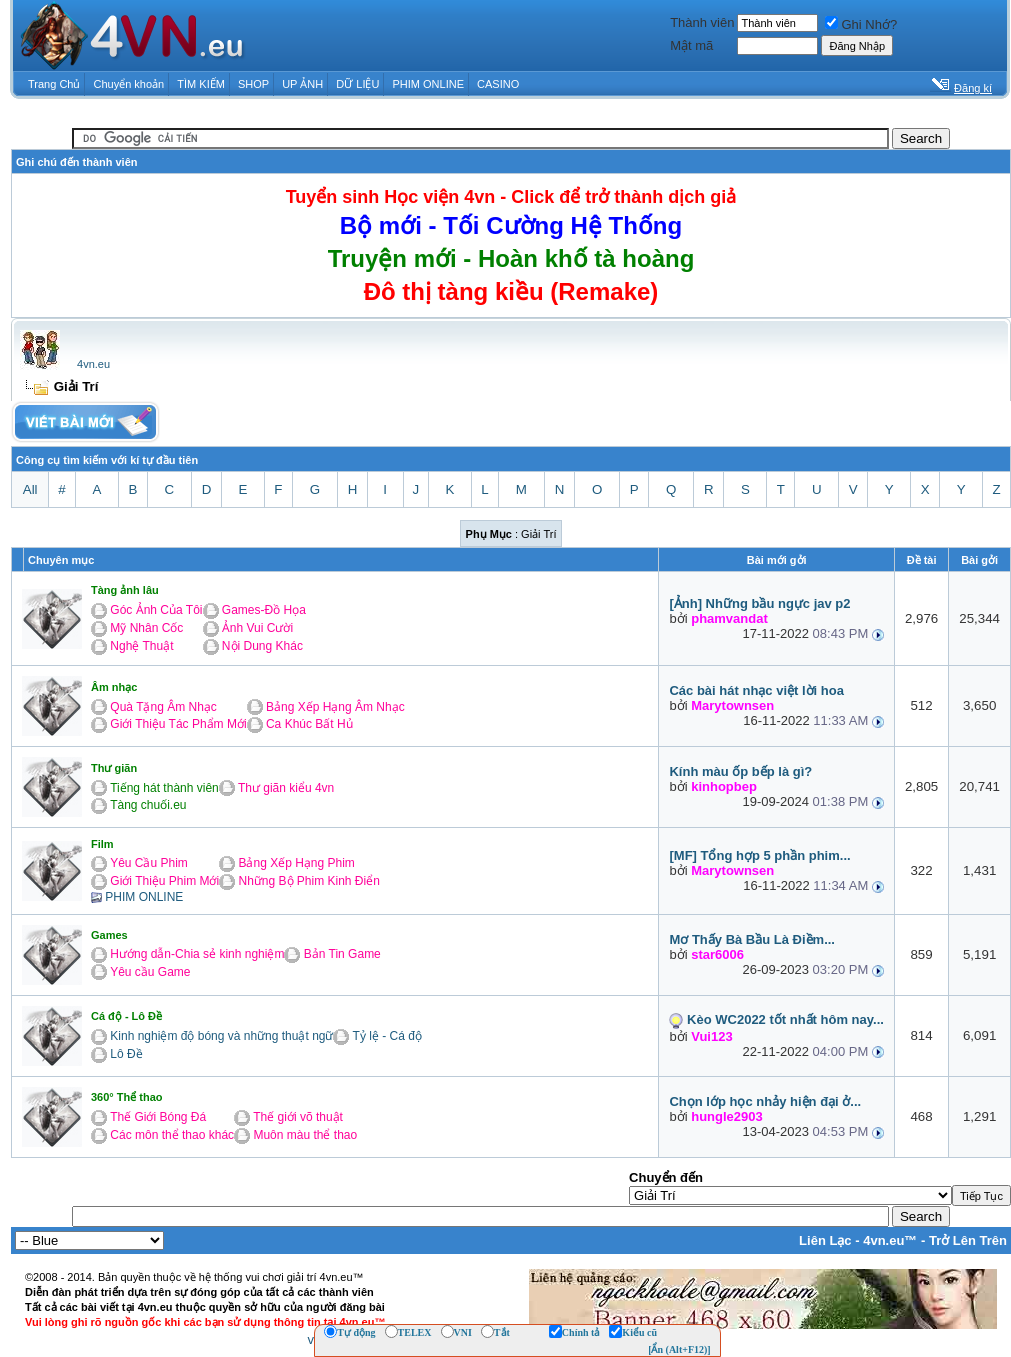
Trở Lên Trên (968, 1240)
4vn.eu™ (890, 1240)
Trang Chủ (54, 84)
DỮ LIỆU (357, 84)
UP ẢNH (302, 84)
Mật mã (691, 45)
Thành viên (702, 22)
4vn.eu (93, 364)
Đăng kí (973, 88)
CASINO (498, 84)
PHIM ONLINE (428, 84)
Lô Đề (126, 1054)
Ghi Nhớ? (861, 24)
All (30, 489)
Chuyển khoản (129, 84)
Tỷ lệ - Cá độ (387, 1036)
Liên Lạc (825, 1240)
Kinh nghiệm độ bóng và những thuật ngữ (221, 1036)
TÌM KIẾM (201, 84)
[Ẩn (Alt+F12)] (679, 1349)
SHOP (253, 84)
